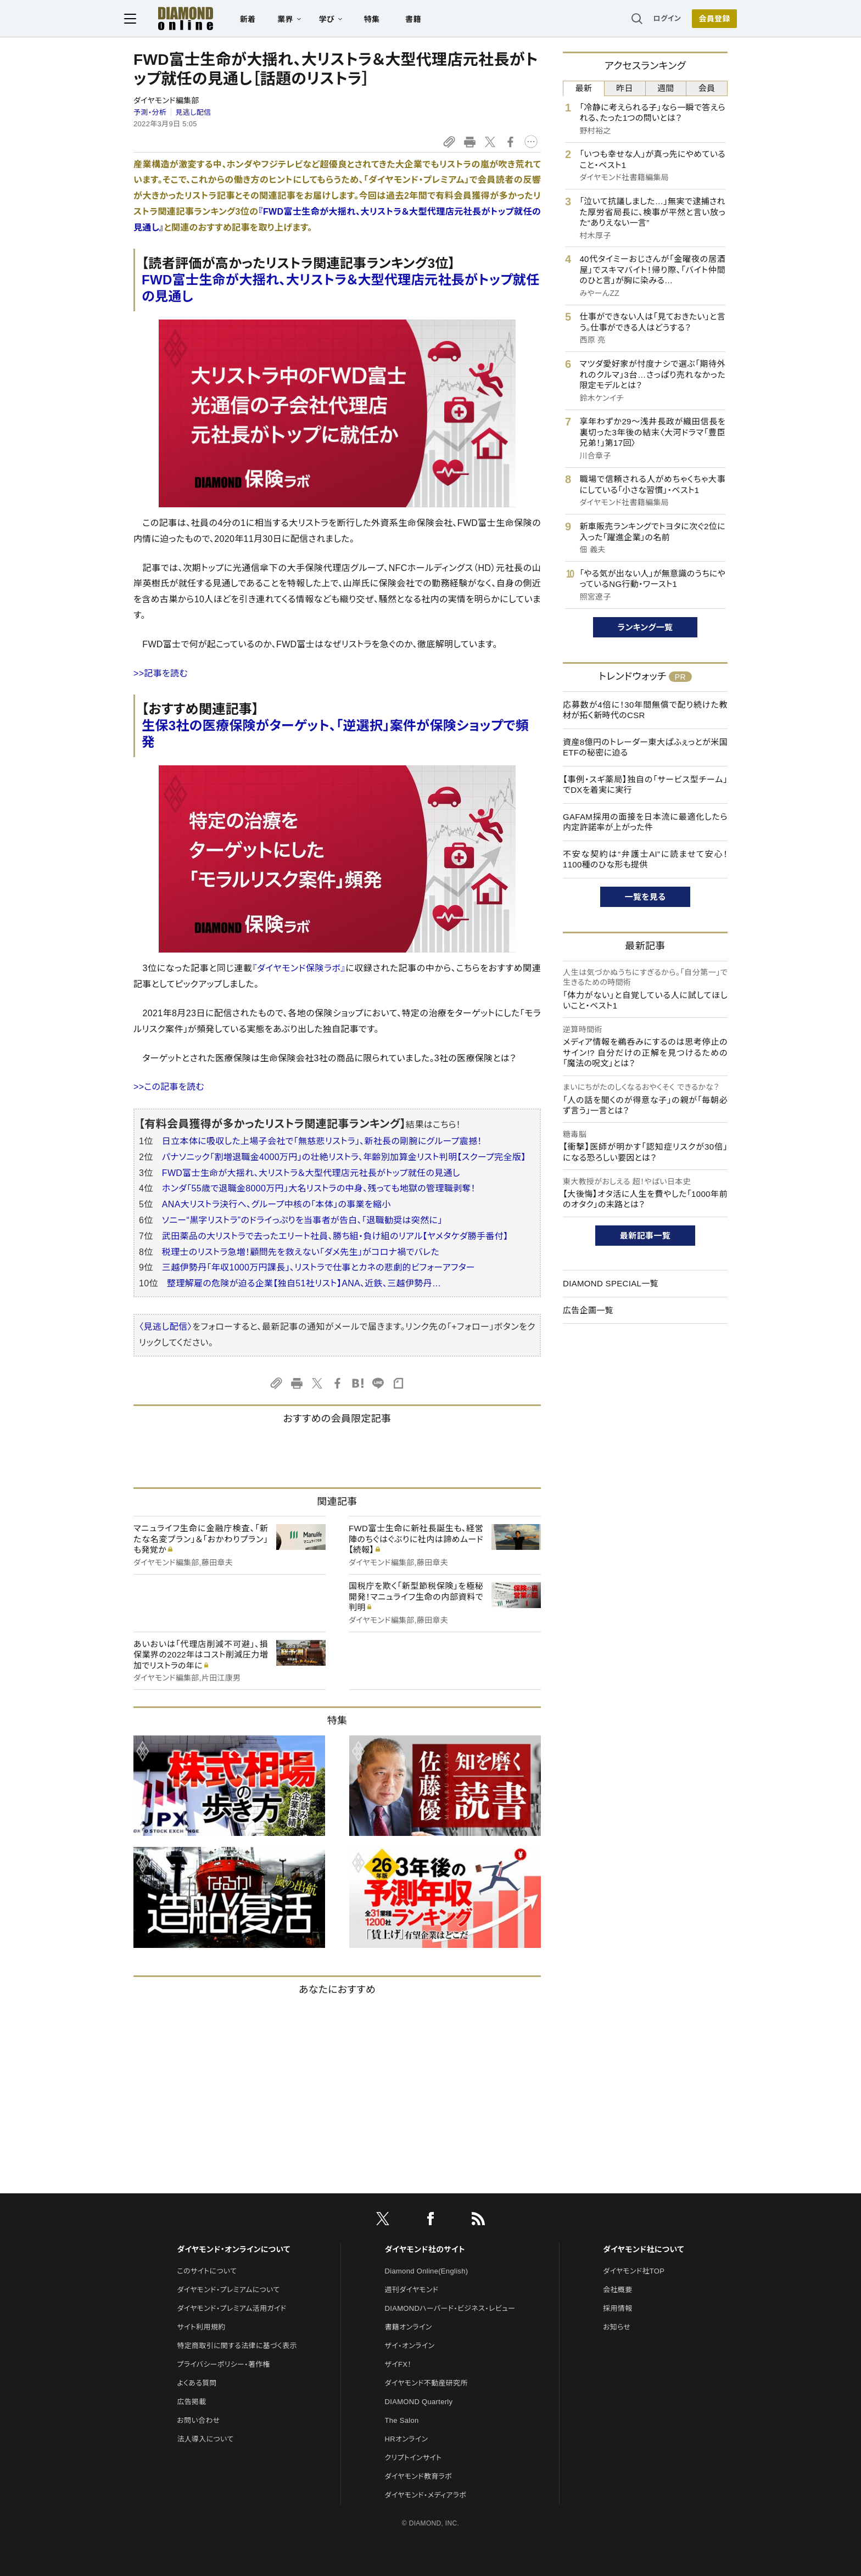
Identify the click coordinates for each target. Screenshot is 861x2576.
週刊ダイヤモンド (412, 2290)
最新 (583, 88)
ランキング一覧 (645, 627)
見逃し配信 (193, 112)
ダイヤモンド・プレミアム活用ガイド (231, 2308)
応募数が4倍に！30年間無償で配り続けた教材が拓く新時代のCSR (645, 710)
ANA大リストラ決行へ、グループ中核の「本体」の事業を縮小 (276, 1204)
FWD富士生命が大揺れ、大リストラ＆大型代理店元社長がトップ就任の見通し (311, 1173)
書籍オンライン (408, 2327)
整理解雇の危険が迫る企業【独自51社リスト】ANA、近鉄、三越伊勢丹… (304, 1283)
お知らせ (616, 2327)
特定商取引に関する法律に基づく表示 (237, 2346)
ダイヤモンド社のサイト (425, 2249)
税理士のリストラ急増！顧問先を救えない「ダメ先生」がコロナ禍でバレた (300, 1252)
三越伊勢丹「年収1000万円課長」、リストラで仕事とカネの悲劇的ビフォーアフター (318, 1267)
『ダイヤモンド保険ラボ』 (298, 968)
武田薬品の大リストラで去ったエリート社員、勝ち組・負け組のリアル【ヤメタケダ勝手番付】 (335, 1236)
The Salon (402, 2420)
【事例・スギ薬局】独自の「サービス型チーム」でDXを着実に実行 (645, 785)
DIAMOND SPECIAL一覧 (610, 1283)
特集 (381, 19)
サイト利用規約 (201, 2327)
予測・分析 (149, 112)
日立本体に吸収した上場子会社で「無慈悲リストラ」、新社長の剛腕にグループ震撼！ (322, 1141)
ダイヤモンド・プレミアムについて (228, 2290)
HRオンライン (406, 2439)
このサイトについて (207, 2271)
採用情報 (617, 2308)
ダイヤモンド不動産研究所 (426, 2383)
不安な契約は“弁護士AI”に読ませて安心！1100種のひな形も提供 (645, 859)
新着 (257, 19)
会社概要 (617, 2290)
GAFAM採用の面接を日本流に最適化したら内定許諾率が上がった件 (645, 822)
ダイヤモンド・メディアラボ (426, 2495)
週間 (665, 88)
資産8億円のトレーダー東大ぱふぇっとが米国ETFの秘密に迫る (645, 747)
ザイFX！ (398, 2364)
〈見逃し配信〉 (165, 1326)
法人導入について (205, 2439)
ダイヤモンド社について (643, 2249)
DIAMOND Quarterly (419, 2402)
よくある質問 (196, 2383)
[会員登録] (705, 19)
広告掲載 (191, 2402)
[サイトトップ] (184, 19)
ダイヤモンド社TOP (633, 2271)
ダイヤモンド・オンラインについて (233, 2249)
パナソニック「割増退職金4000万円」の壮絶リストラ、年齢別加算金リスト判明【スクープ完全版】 (344, 1157)
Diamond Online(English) (426, 2271)
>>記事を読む (160, 673)
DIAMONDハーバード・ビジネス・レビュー (450, 2308)
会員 (706, 88)
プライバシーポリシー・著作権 (223, 2364)
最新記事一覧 (645, 1235)
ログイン (658, 19)
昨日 (624, 88)
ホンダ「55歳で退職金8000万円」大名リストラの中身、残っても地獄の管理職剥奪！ (319, 1188)
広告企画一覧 (588, 1310)
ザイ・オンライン (410, 2346)
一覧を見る (645, 896)
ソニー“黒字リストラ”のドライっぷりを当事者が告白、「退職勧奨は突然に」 (302, 1220)
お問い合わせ (198, 2420)
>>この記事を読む (168, 1086)
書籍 (423, 19)
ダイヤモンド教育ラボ (418, 2476)
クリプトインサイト (413, 2458)
